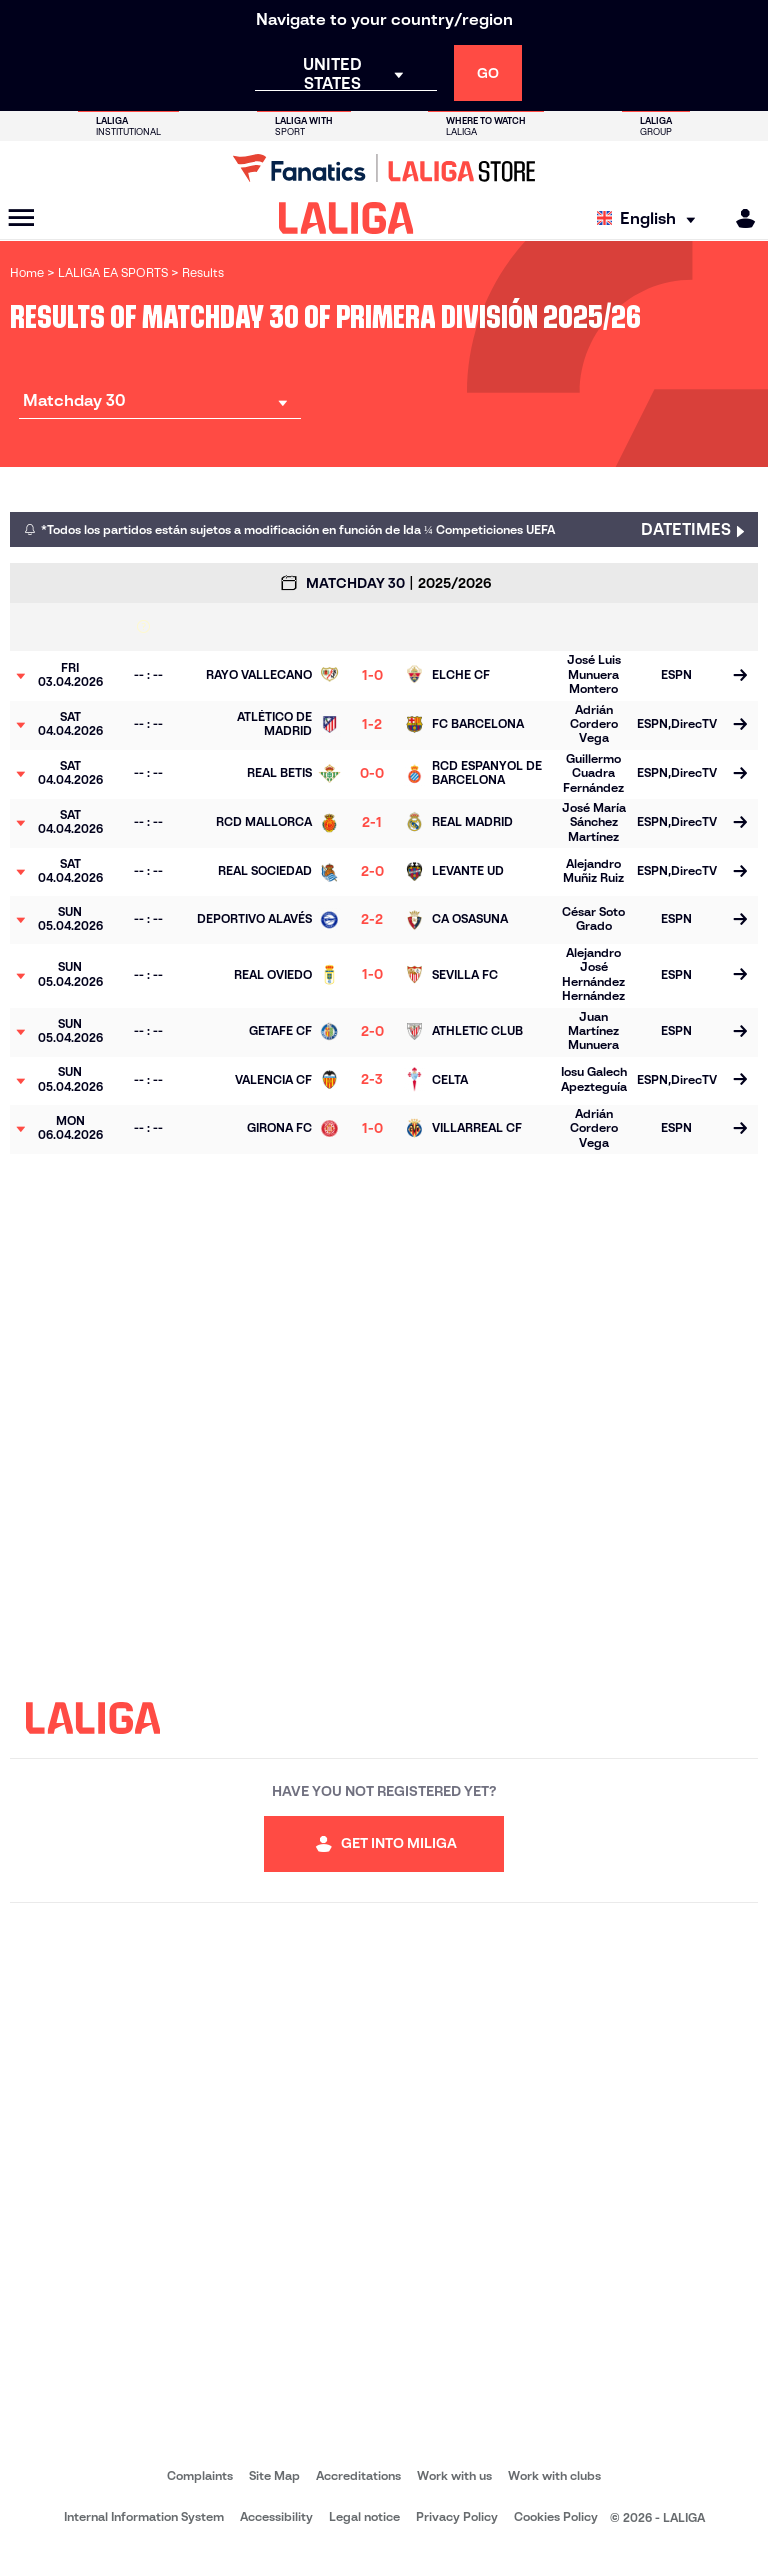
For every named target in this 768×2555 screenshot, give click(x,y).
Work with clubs (554, 2475)
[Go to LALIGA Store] (384, 168)
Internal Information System (144, 2516)
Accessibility (276, 2516)
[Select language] (651, 218)
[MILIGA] (739, 218)
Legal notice (364, 2516)
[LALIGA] (346, 218)
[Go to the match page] (740, 676)
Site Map (274, 2475)
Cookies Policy (556, 2516)
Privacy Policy (457, 2516)
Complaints (200, 2475)
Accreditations (358, 2475)
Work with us (454, 2475)
